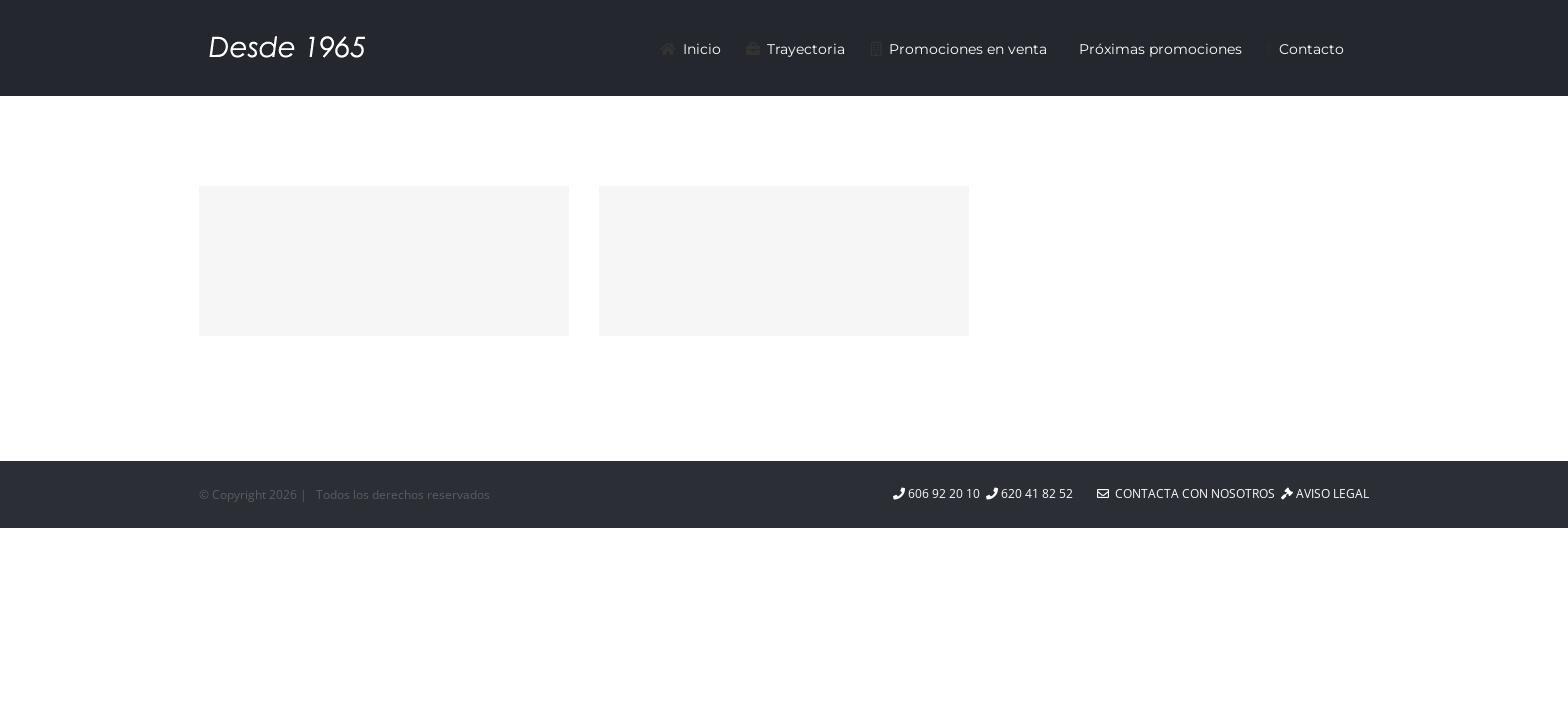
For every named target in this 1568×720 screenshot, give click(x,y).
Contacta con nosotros (1186, 493)
